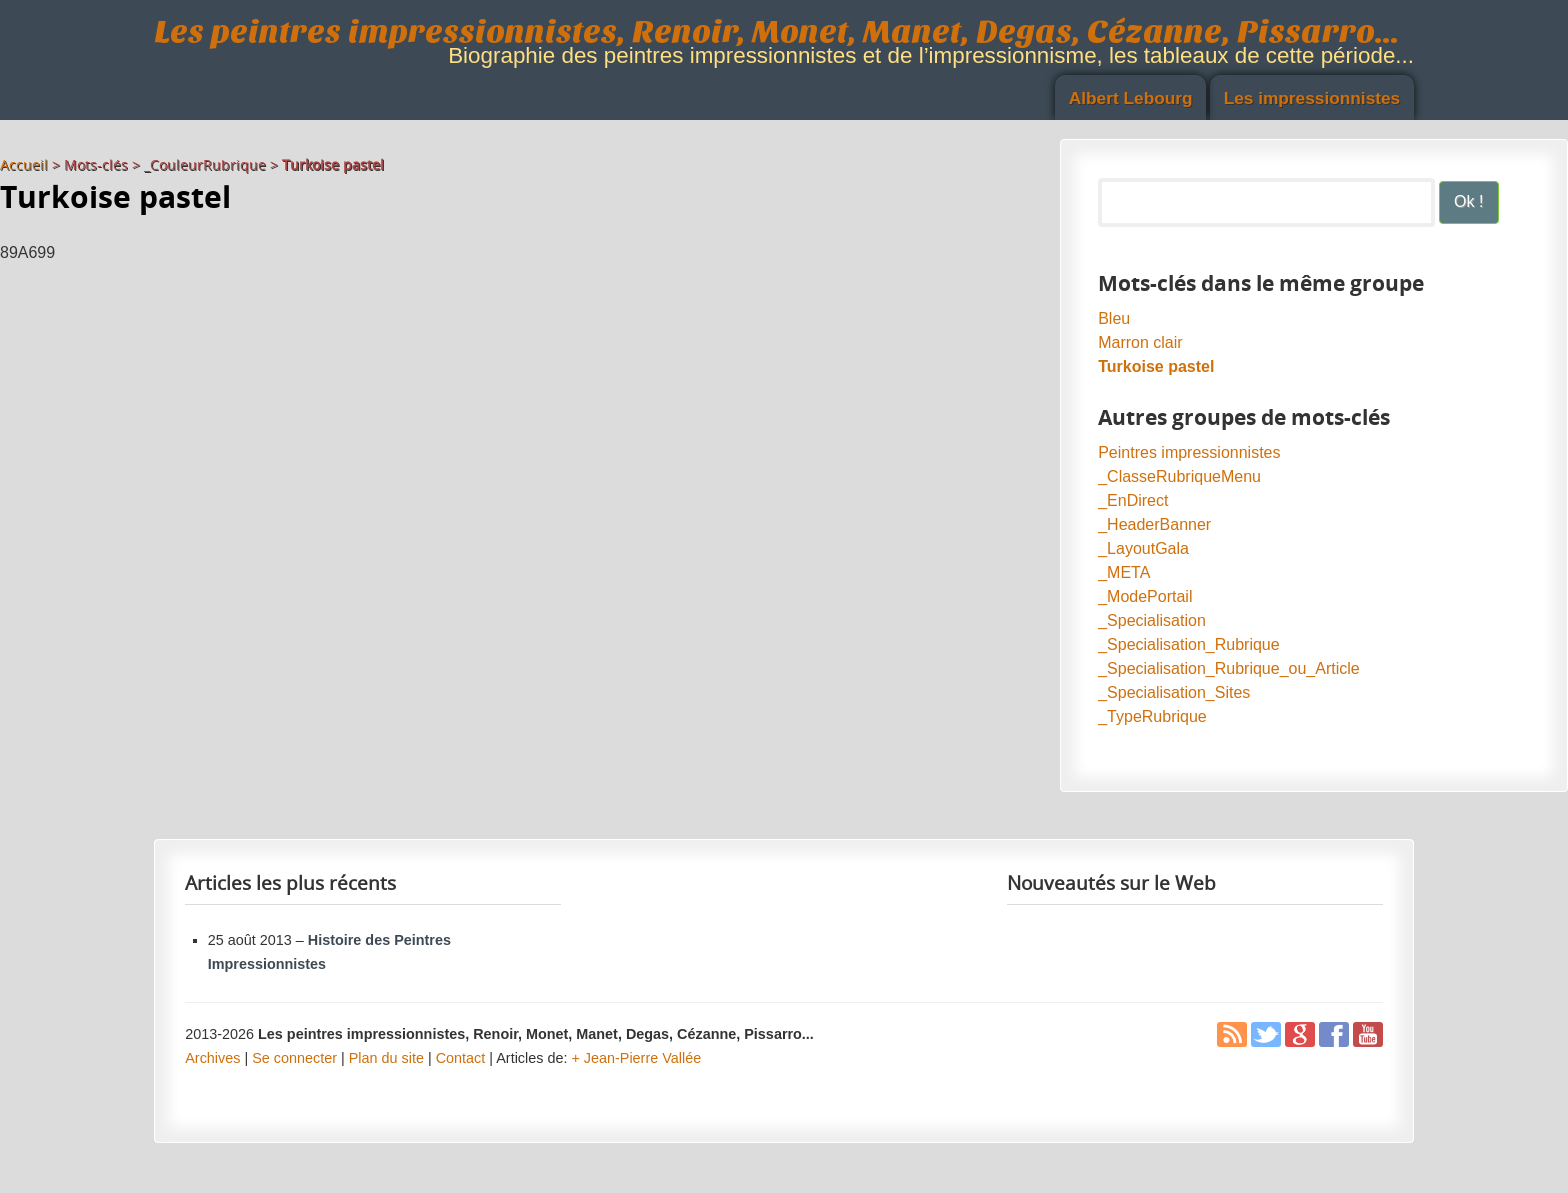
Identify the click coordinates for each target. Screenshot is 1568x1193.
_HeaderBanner (1154, 524)
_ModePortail (1145, 596)
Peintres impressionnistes (1189, 452)
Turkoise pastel (1156, 366)
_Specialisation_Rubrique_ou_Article (1229, 668)
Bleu (1114, 318)
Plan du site (386, 1058)
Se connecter (294, 1058)
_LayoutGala (1143, 548)
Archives (212, 1058)
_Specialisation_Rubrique (1188, 644)
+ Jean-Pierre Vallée (636, 1058)
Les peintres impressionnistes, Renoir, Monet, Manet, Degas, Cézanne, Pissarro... (776, 31)
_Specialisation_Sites (1174, 692)
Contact (461, 1058)
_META (1124, 572)
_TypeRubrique (1152, 716)
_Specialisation (1152, 620)
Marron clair (1140, 342)
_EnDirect (1133, 500)
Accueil (24, 164)
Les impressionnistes (1312, 98)
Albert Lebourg (1131, 98)
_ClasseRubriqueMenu (1179, 476)
